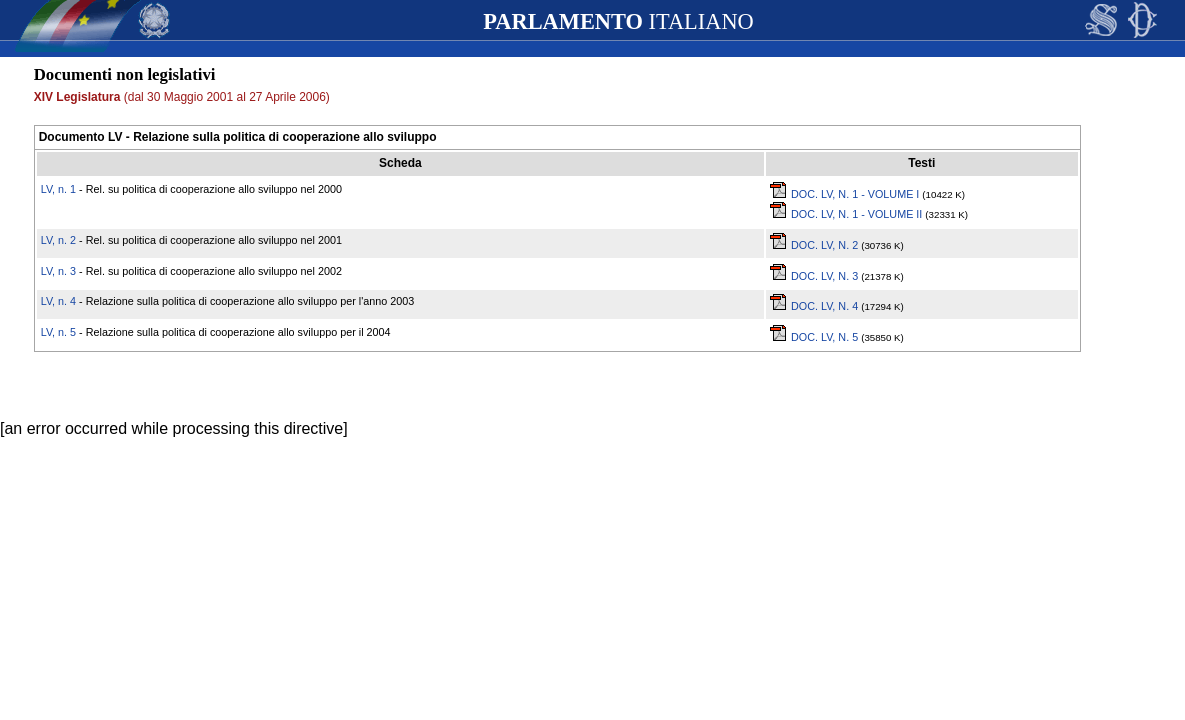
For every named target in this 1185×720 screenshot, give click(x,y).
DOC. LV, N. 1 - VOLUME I (844, 194)
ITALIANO (618, 21)
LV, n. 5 (58, 332)
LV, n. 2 (58, 240)
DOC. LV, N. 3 (815, 276)
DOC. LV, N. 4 (815, 306)
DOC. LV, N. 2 (815, 245)
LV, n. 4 (58, 301)
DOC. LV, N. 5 (815, 337)
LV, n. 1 (58, 189)
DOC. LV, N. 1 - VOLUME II (846, 214)
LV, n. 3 (58, 271)
